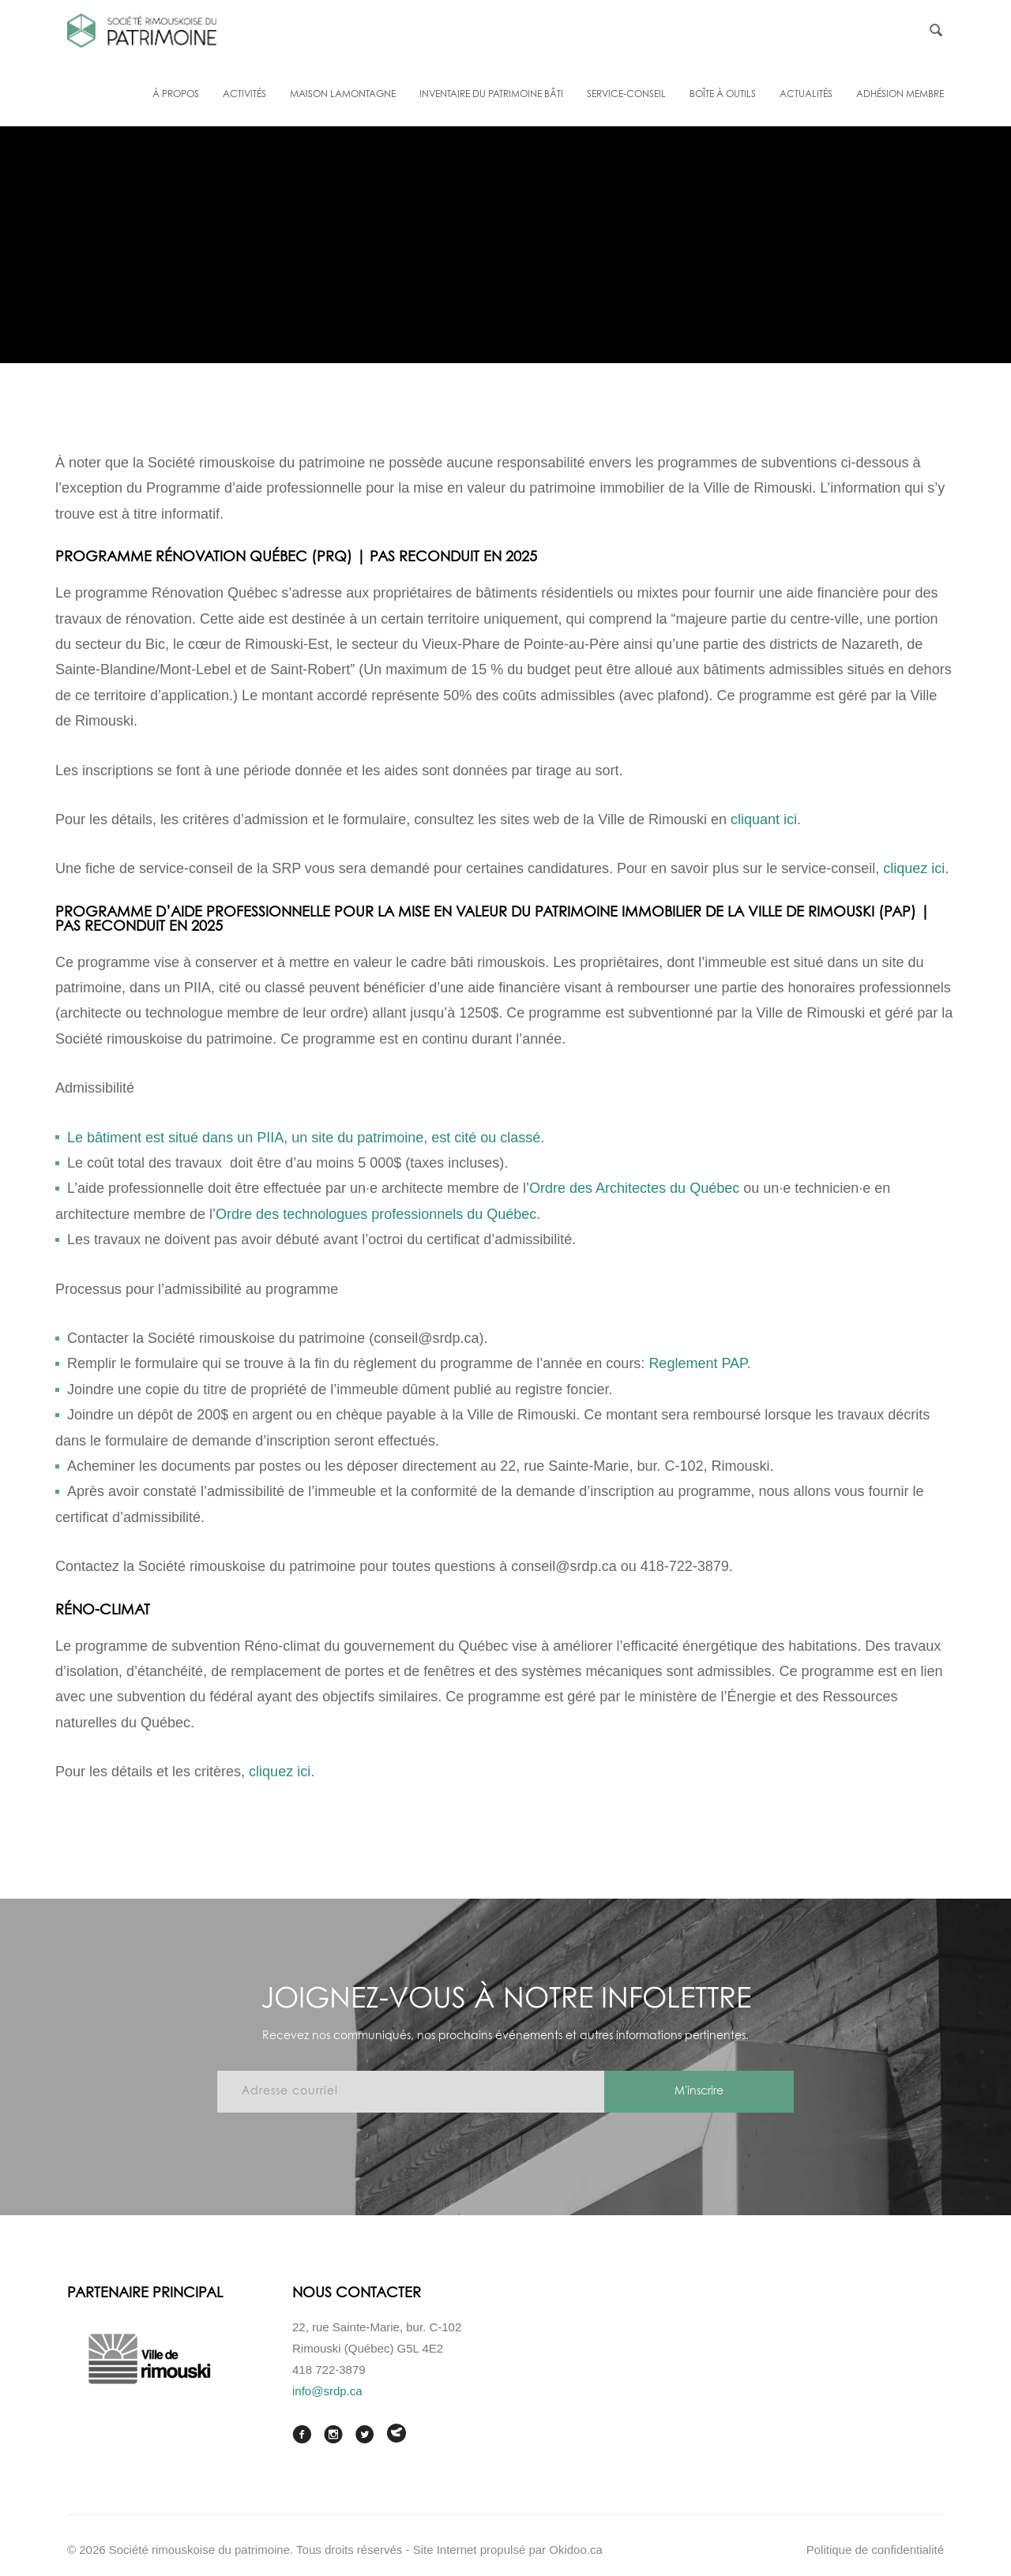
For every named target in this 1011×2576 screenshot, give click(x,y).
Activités (244, 94)
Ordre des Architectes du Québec (634, 1188)
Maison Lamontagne (343, 94)
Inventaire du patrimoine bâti (491, 94)
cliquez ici (914, 868)
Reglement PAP (697, 1363)
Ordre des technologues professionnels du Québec (376, 1214)
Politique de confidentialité (875, 2549)
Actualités (806, 94)
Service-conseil (626, 94)
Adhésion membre (900, 94)
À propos (175, 94)
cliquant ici (764, 819)
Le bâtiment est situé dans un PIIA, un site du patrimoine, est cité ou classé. (305, 1138)
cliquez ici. (281, 1771)
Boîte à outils (723, 94)
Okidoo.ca (576, 2549)
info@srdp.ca (327, 2391)
